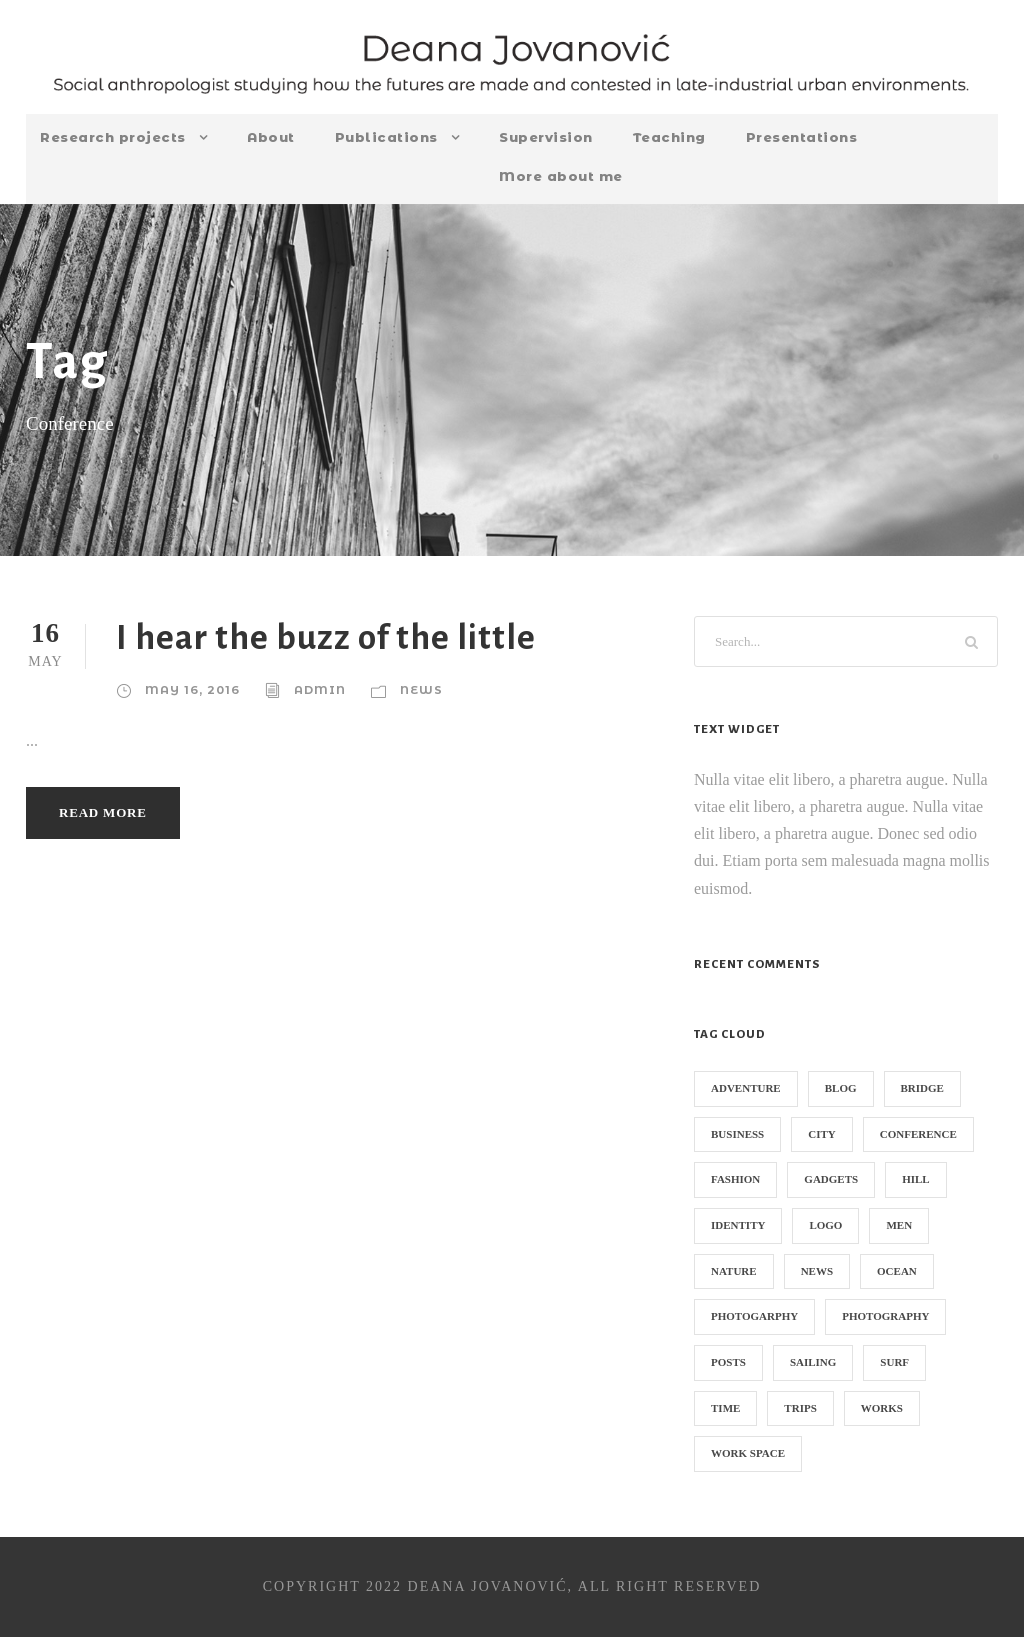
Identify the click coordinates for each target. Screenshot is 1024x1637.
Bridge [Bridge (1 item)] (922, 1088)
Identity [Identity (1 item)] (738, 1225)
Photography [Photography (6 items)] (885, 1316)
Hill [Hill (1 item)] (916, 1179)
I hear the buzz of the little (326, 637)
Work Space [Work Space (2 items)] (748, 1453)
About (271, 137)
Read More (103, 812)
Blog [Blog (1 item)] (841, 1088)
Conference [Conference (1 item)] (918, 1134)
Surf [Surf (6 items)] (894, 1362)
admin (320, 690)
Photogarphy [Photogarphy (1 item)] (754, 1316)
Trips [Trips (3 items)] (800, 1408)
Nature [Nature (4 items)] (734, 1271)
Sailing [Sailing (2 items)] (813, 1362)
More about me (561, 176)
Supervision (546, 137)
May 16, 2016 (192, 690)
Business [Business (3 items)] (737, 1134)
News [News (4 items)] (817, 1271)
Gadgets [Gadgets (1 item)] (831, 1179)
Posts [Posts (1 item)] (728, 1362)
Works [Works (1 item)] (882, 1408)
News (421, 690)
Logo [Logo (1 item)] (825, 1225)
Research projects (113, 137)
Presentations (802, 137)
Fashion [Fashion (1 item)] (735, 1179)
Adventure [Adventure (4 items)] (746, 1088)
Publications (386, 137)
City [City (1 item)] (822, 1134)
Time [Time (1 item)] (725, 1408)
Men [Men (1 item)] (899, 1225)
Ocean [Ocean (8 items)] (897, 1271)
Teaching (669, 137)
